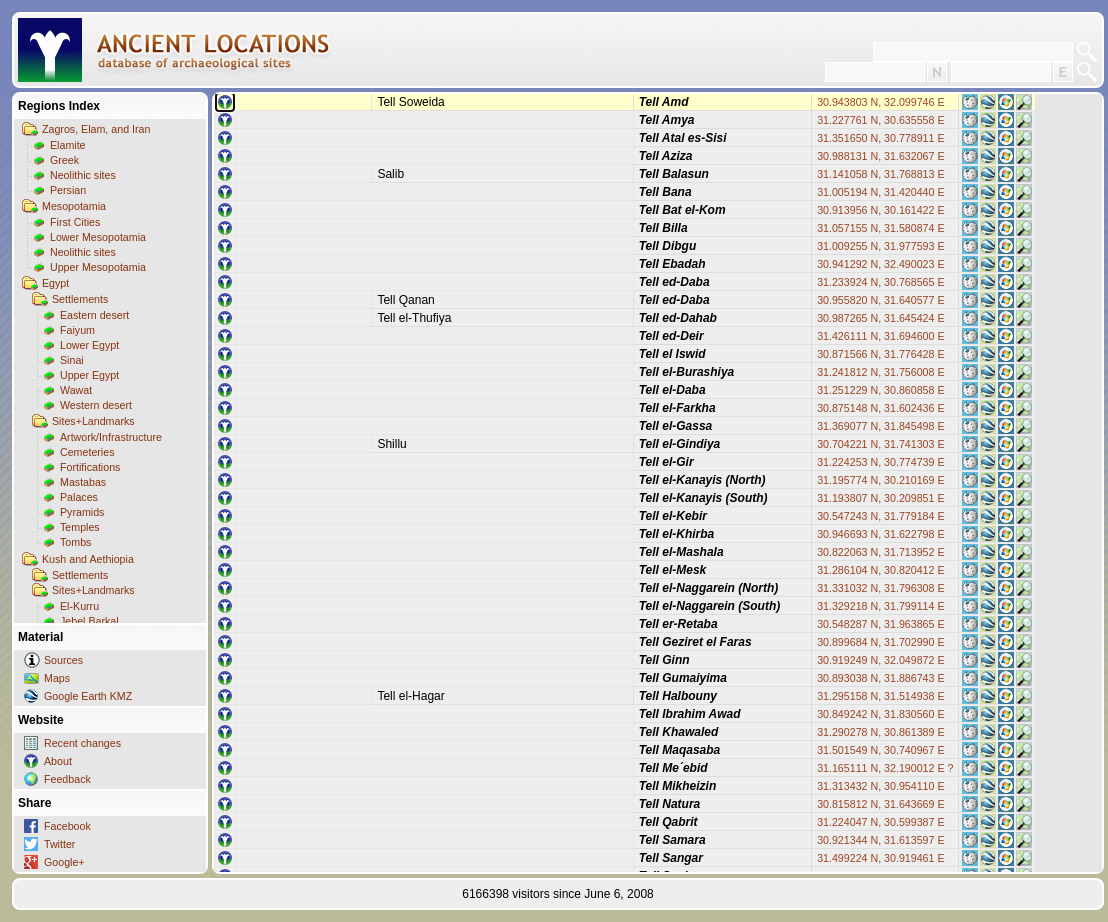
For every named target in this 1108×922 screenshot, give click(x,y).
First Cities (75, 222)
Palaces (79, 497)
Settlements (80, 299)
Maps (57, 678)
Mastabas (83, 482)
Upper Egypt (89, 375)
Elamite (68, 145)
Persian (68, 190)
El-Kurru (79, 606)
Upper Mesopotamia (98, 267)
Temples (80, 527)
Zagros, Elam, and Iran (96, 129)
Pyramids (82, 512)
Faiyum (77, 330)
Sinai (72, 360)
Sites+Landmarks (93, 421)
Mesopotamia (74, 206)
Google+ (64, 862)
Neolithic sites (83, 175)
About (58, 761)
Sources (63, 660)
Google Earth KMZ (88, 696)
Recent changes (82, 743)
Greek (64, 160)
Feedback (67, 779)
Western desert (96, 405)
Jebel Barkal (89, 621)
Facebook (67, 826)
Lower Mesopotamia (98, 237)
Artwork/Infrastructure (111, 437)
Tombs (75, 542)
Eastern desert (94, 315)
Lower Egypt (89, 345)
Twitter (59, 844)
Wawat (76, 390)
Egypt (55, 283)
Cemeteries (87, 452)
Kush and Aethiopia (88, 559)
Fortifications (90, 467)
